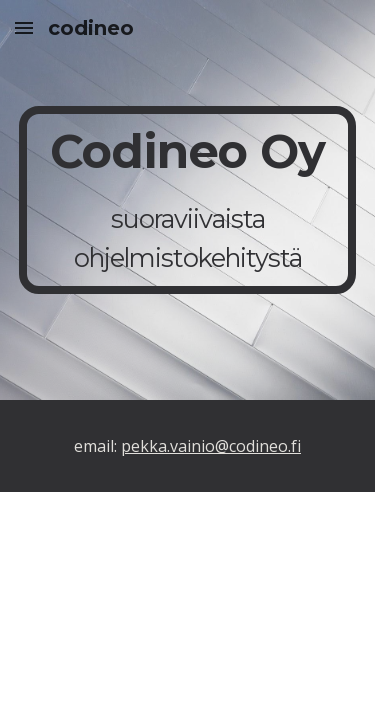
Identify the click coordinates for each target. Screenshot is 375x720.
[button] (24, 27)
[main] (188, 200)
